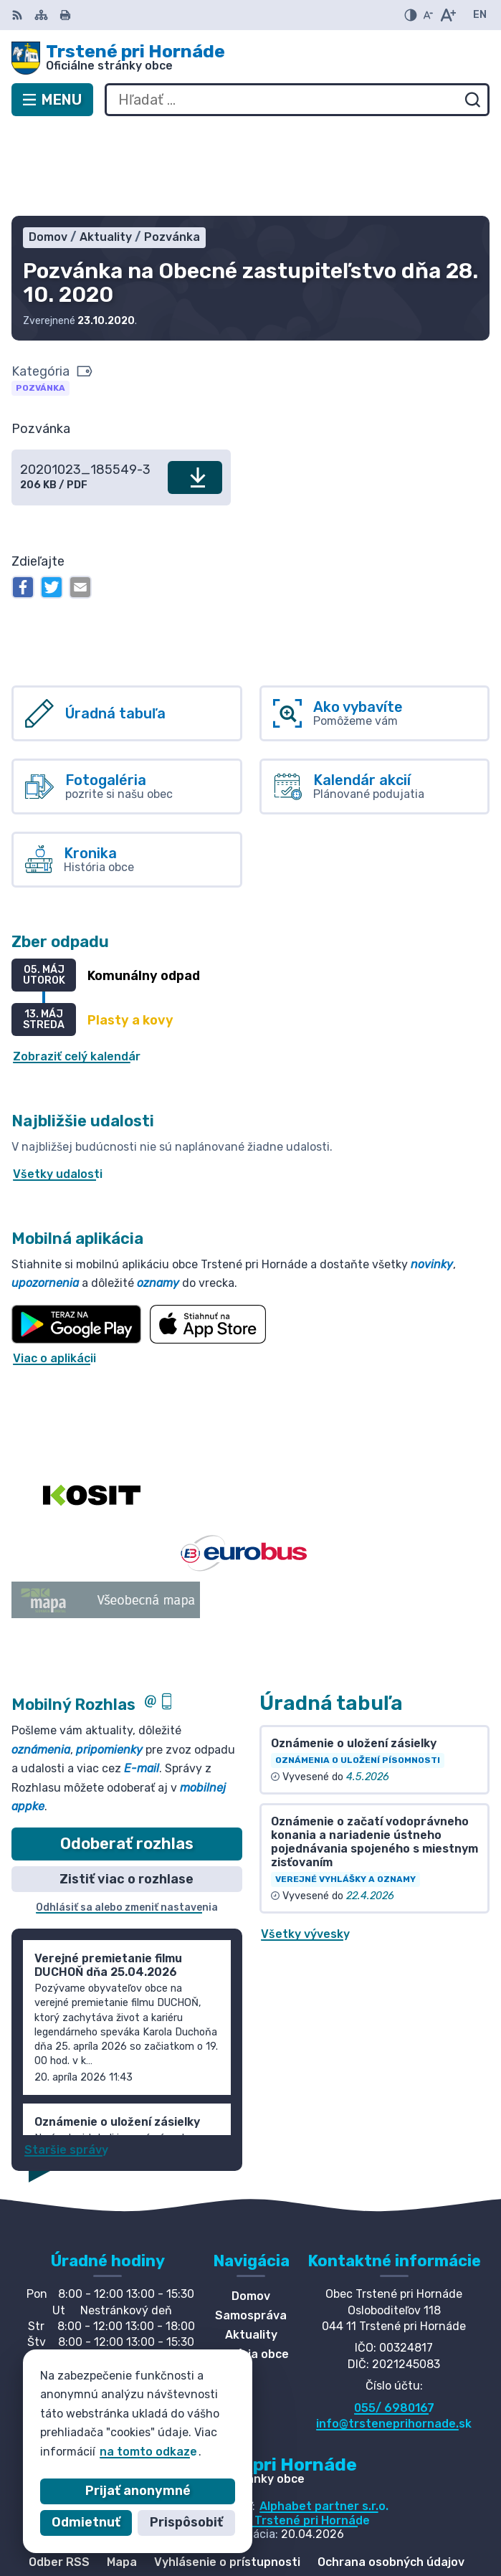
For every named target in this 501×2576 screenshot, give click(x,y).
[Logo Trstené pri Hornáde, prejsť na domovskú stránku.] (250, 58)
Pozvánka (40, 300)
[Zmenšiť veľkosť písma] (428, 15)
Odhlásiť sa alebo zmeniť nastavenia (127, 1820)
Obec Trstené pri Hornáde (296, 2432)
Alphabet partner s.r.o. (323, 2418)
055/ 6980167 (394, 2320)
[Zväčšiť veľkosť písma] (447, 15)
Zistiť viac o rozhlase (126, 1791)
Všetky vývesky (305, 1846)
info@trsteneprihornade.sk (394, 2335)
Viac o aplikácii (54, 1270)
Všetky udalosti (57, 1086)
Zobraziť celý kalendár (76, 969)
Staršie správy (66, 2061)
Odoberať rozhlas (127, 1755)
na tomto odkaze (122, 2451)
